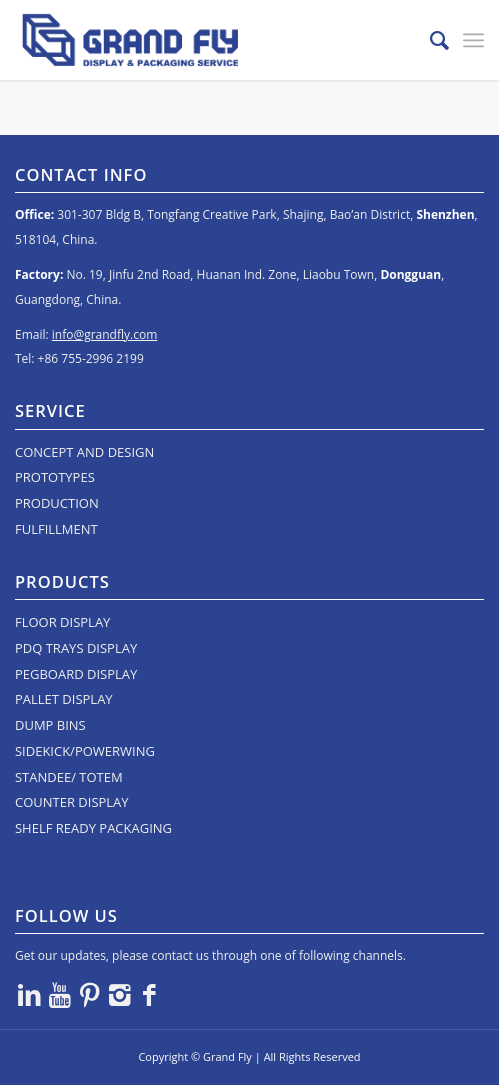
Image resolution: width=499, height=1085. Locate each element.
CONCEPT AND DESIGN (84, 452)
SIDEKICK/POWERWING (85, 751)
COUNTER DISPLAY (72, 802)
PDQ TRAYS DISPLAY (76, 648)
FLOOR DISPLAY (62, 622)
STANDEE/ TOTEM (69, 777)
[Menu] (473, 40)
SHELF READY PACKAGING (93, 828)
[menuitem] (429, 40)
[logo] (202, 40)
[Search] (429, 40)
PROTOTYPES (55, 477)
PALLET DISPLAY (64, 699)
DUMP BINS (50, 725)
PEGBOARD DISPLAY (76, 674)
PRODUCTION (57, 503)
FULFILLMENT (56, 529)
